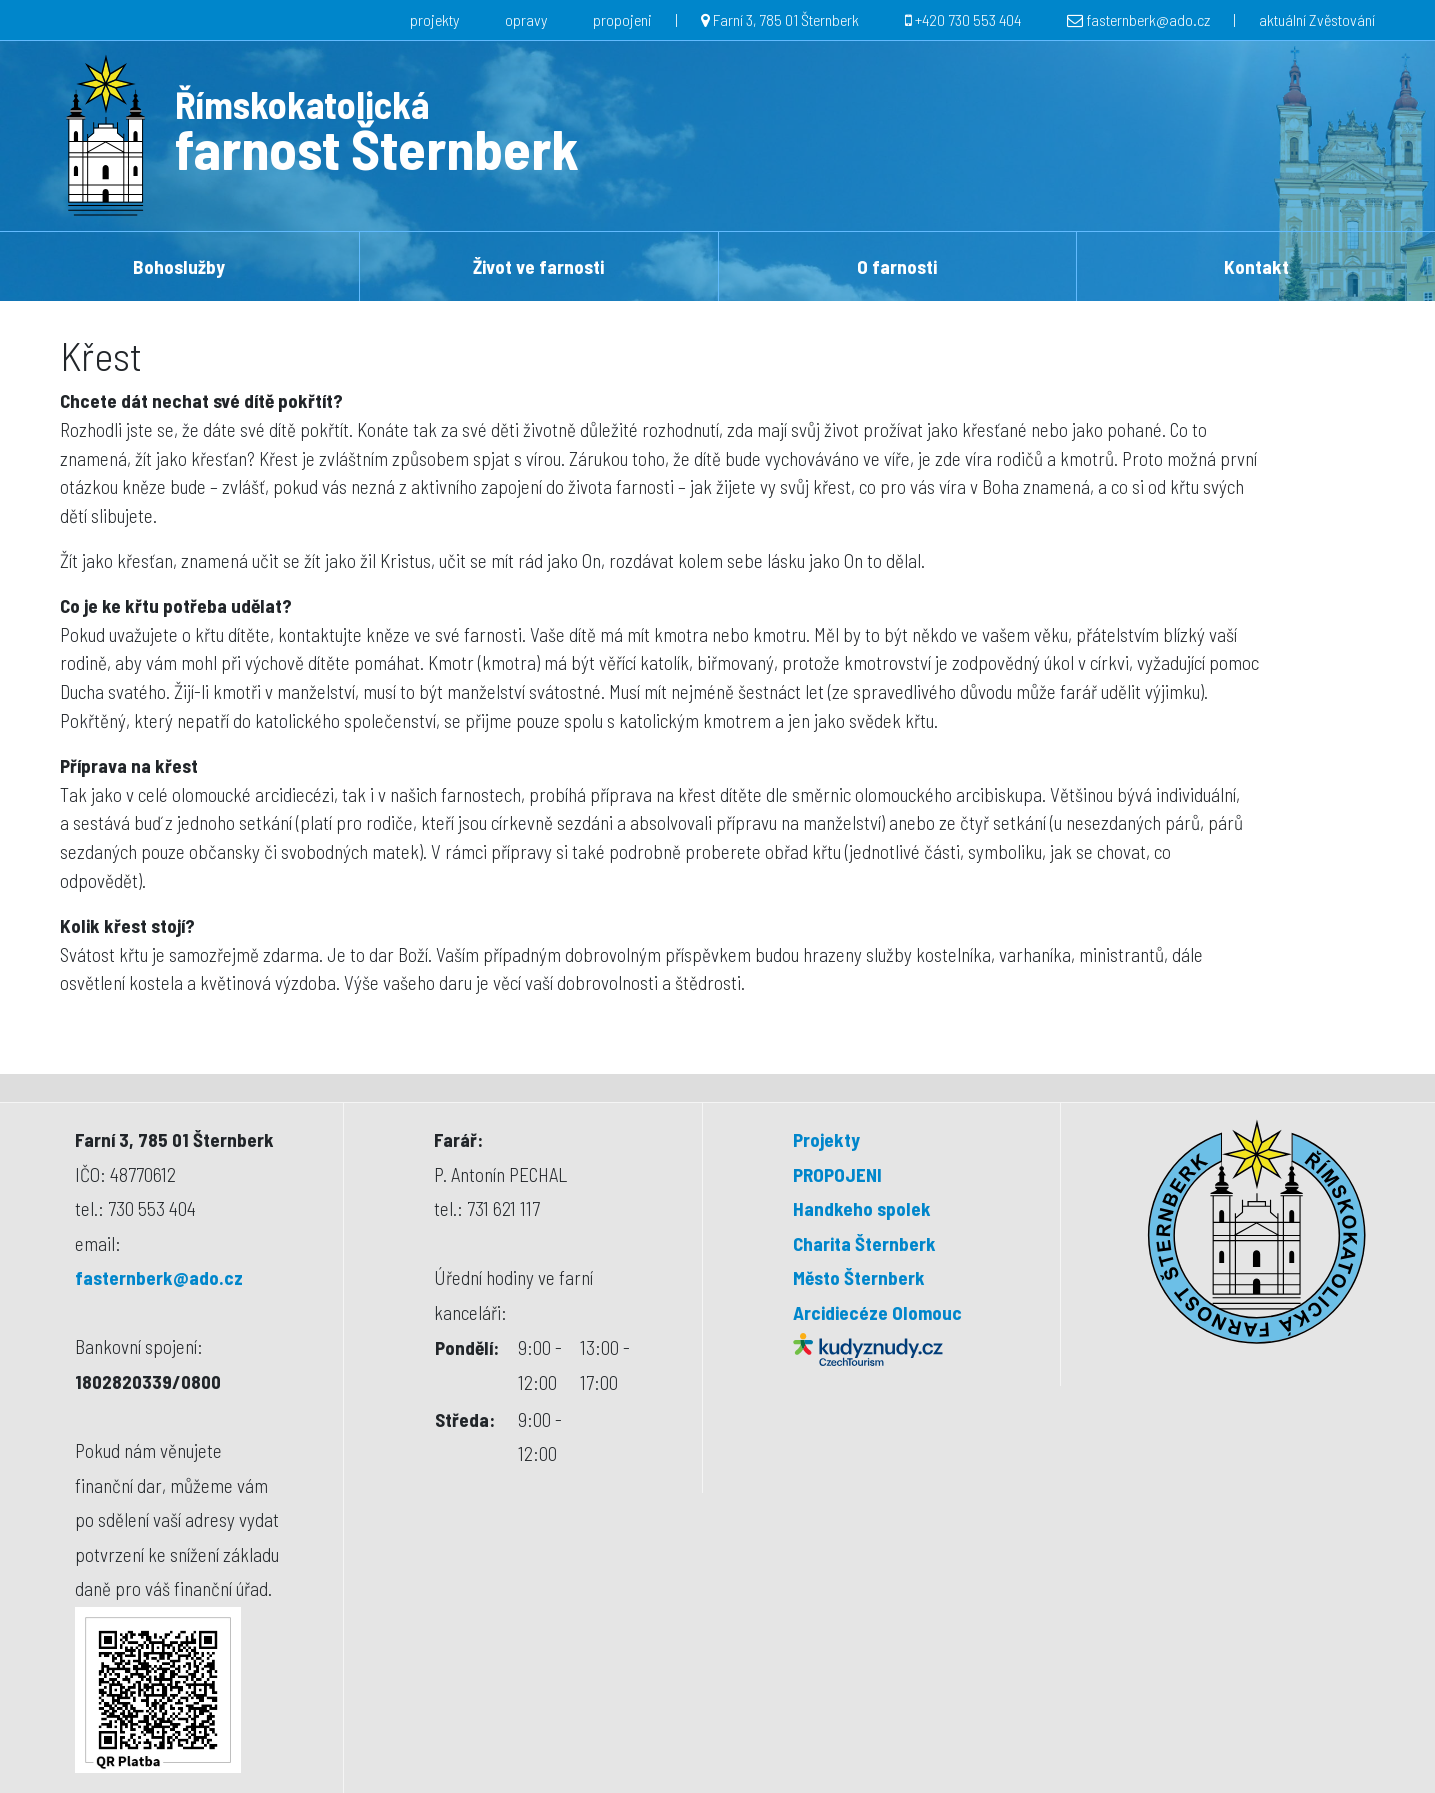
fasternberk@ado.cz (1148, 19)
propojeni (622, 19)
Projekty (826, 1139)
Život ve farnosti (538, 266)
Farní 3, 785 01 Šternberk (786, 19)
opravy (526, 19)
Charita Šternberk (864, 1243)
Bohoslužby (179, 266)
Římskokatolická (302, 104)
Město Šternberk (859, 1277)
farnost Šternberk (377, 147)
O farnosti (897, 266)
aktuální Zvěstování (1317, 19)
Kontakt (1256, 266)
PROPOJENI (837, 1174)
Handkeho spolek (862, 1208)
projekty (434, 19)
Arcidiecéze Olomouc (877, 1312)
